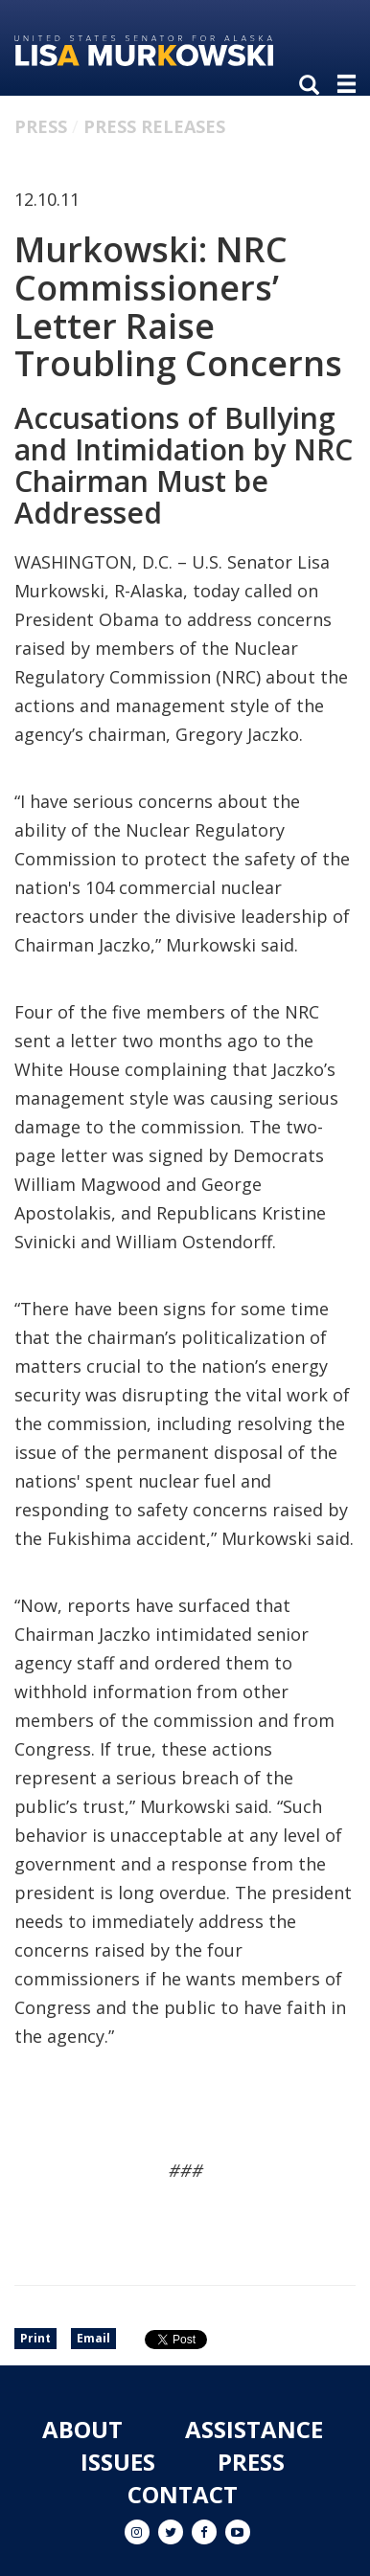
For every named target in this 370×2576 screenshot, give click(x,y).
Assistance (254, 2429)
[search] (313, 86)
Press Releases (154, 126)
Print (35, 2338)
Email (93, 2338)
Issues (118, 2461)
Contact (182, 2494)
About (82, 2429)
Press (40, 126)
